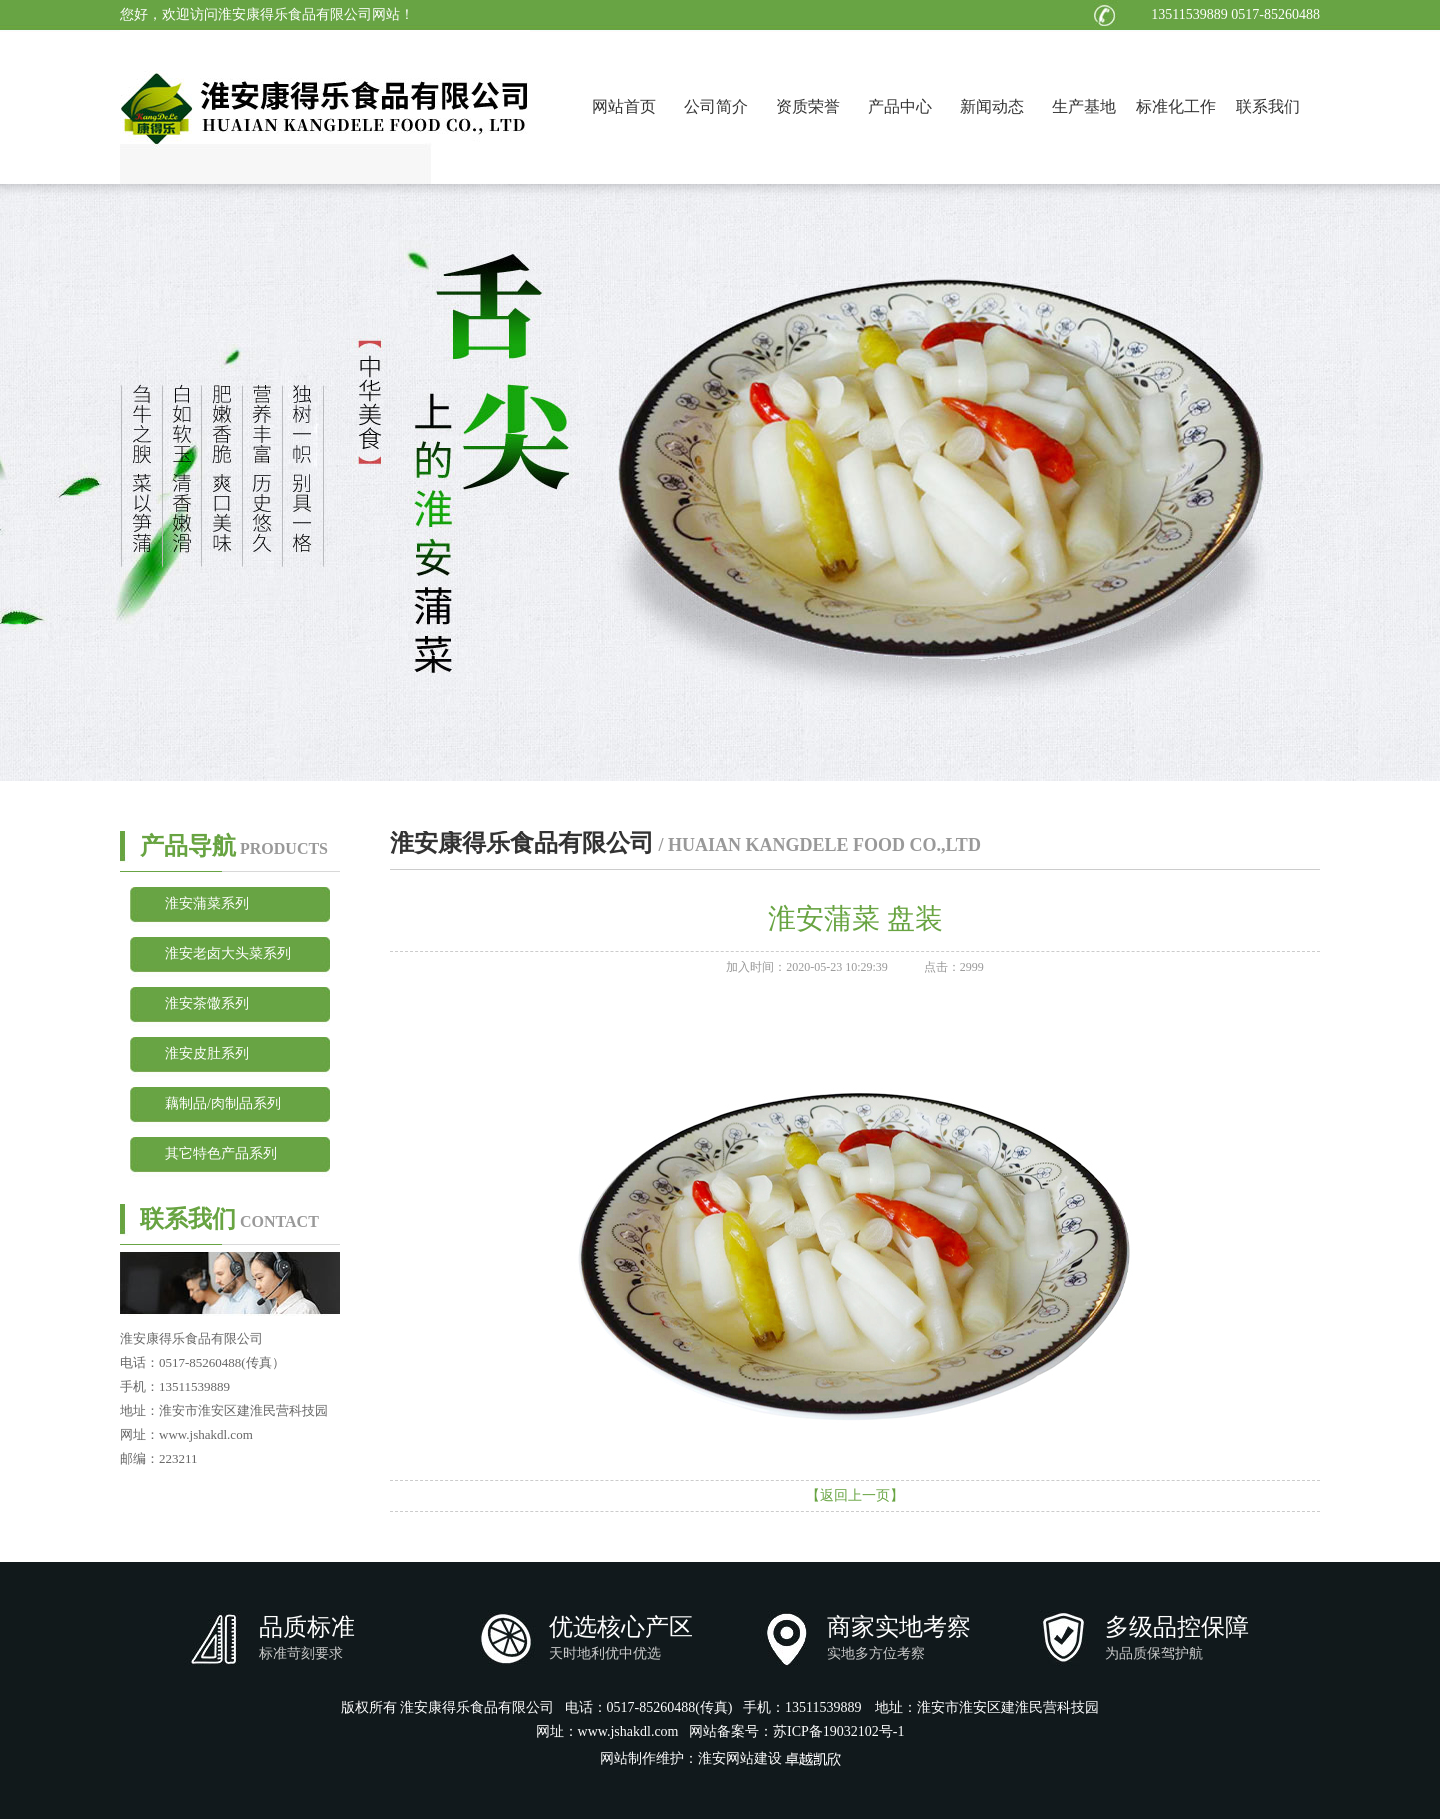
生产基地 (1084, 106)
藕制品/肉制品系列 (223, 1103)
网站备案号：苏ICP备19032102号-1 (796, 1731)
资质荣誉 (808, 106)
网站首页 (624, 106)
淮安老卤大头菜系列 (228, 953)
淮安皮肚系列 (207, 1053)
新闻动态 (992, 106)
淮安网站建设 (740, 1758)
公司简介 (716, 106)
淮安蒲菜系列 (207, 903)
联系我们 (1268, 106)
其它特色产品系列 (221, 1153)
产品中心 (900, 106)
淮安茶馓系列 (207, 1003)
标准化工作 (1176, 106)
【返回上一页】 (855, 1495)
